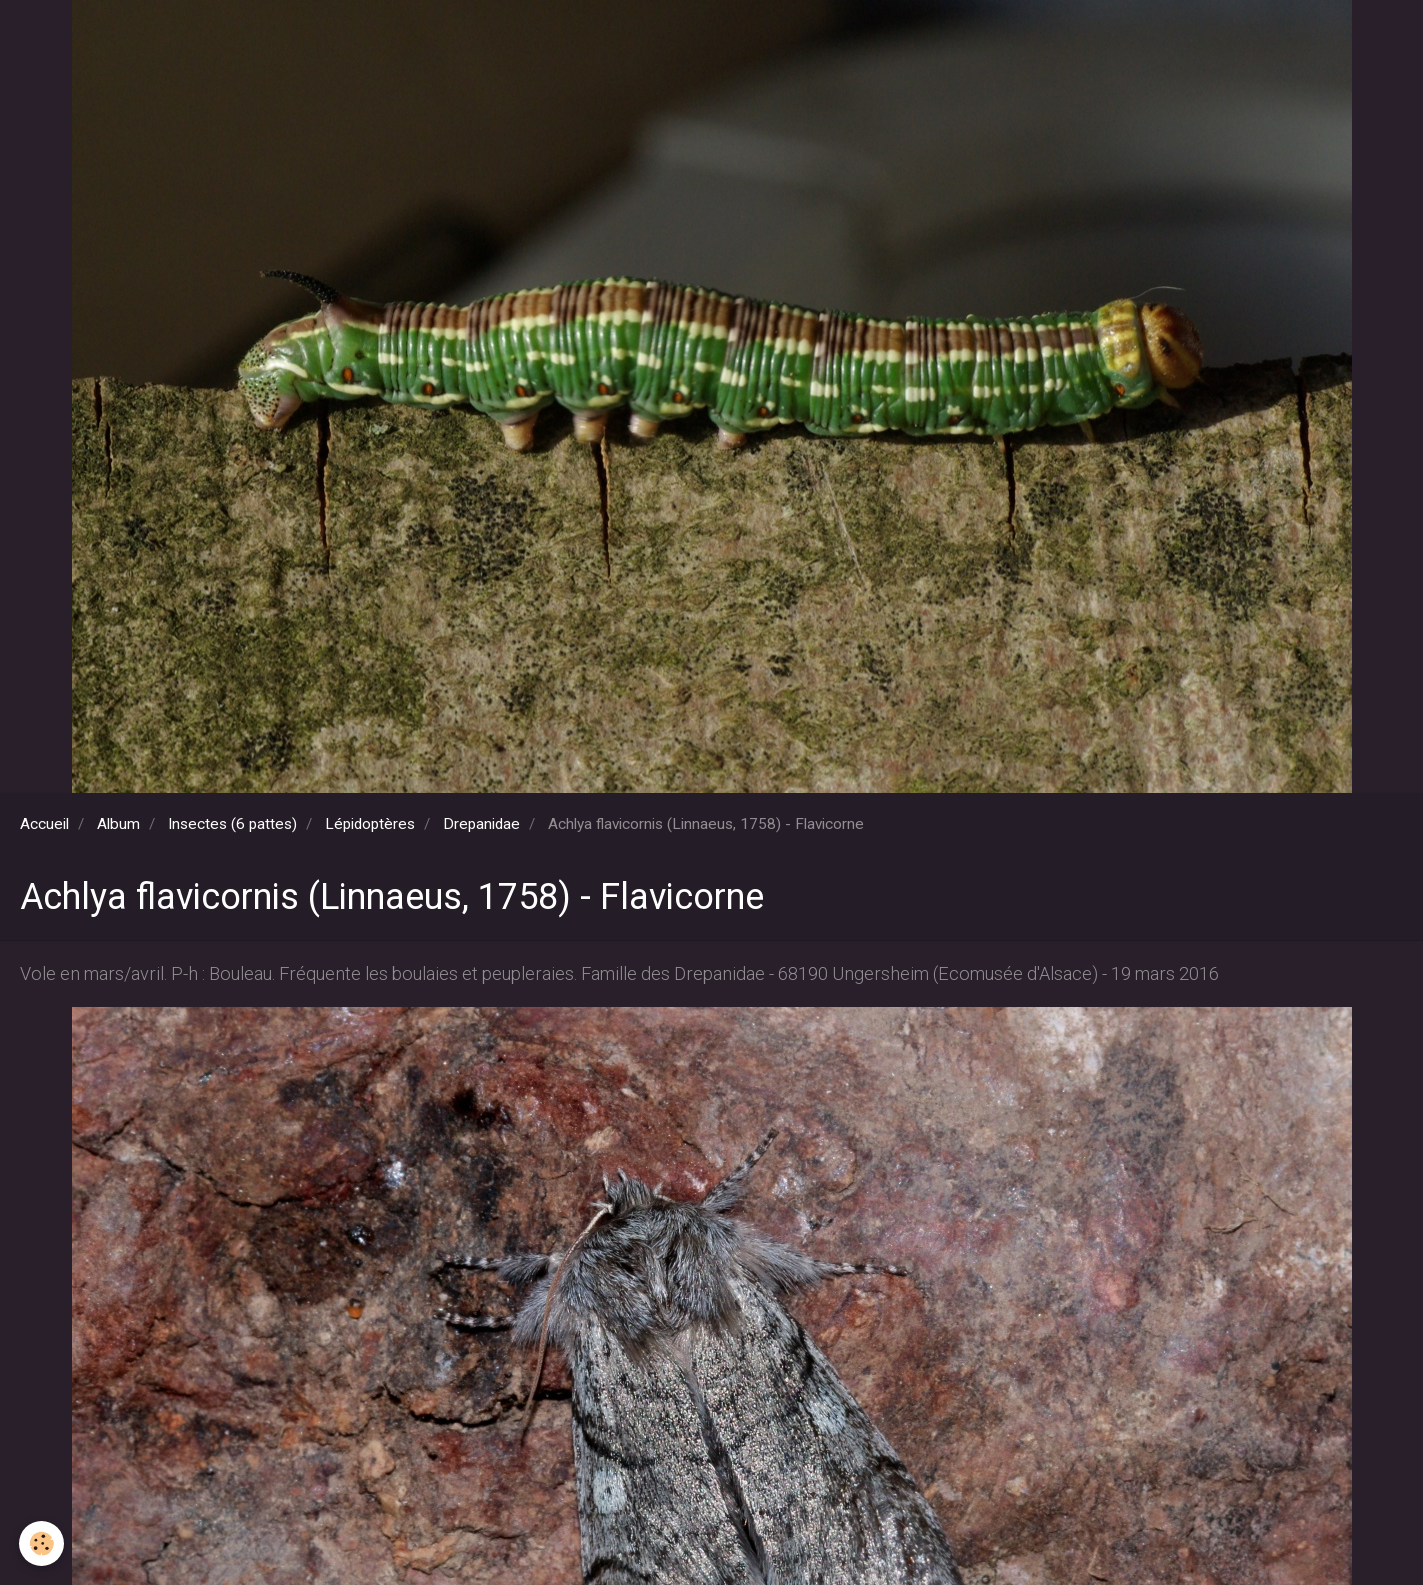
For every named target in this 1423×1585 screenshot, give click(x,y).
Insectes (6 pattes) (232, 824)
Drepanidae (481, 824)
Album (118, 824)
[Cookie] (42, 1543)
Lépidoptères (370, 824)
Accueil (44, 824)
